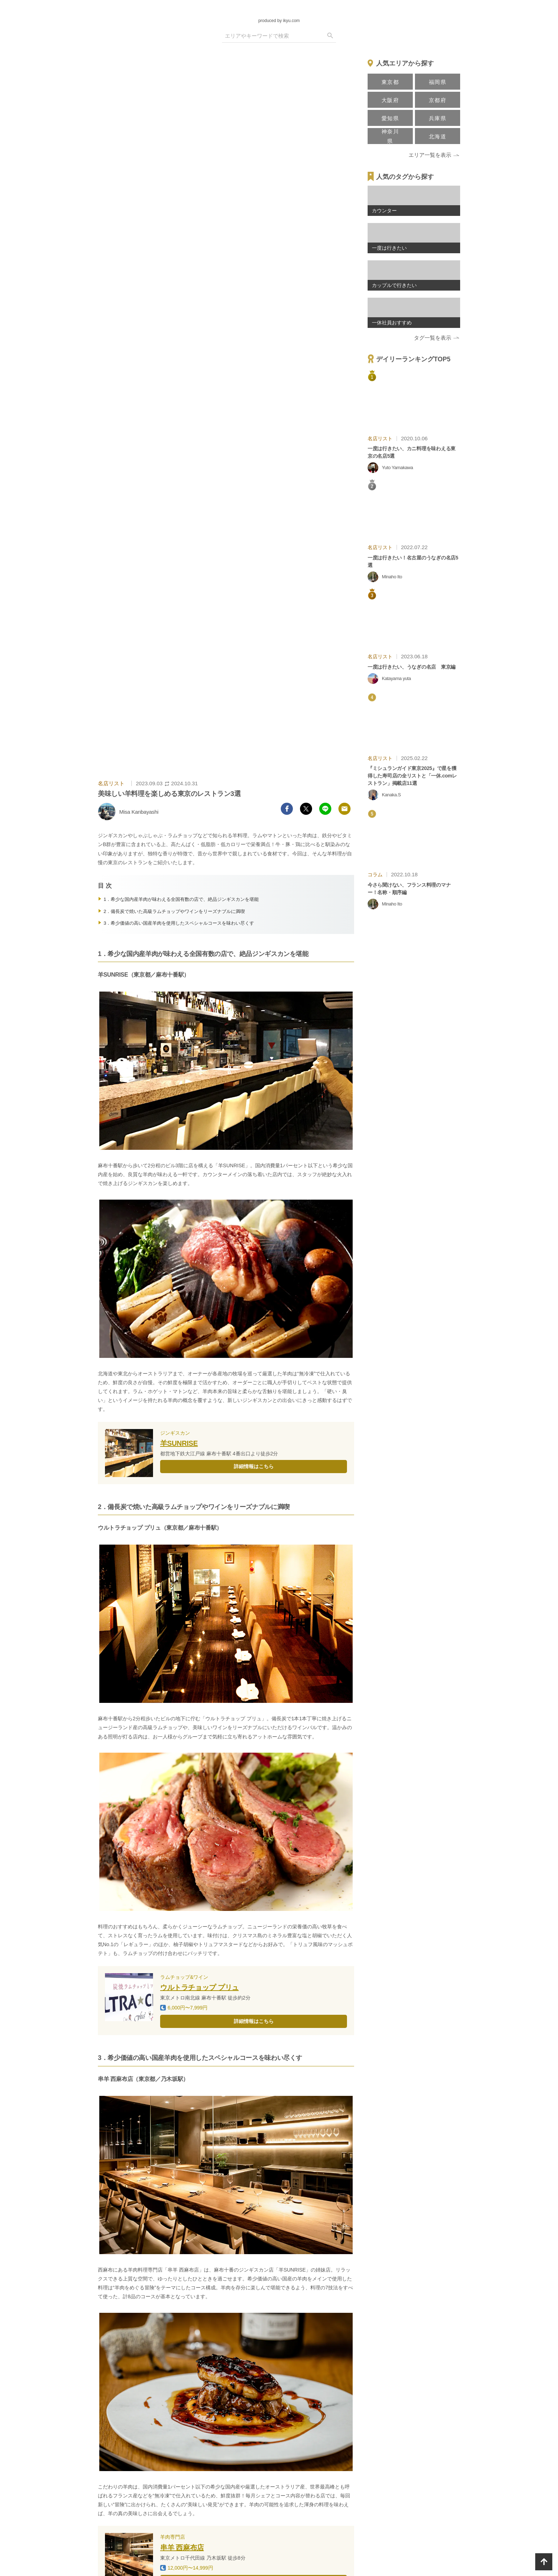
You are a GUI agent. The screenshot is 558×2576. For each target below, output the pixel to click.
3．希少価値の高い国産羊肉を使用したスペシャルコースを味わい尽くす (179, 923)
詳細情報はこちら (254, 1466)
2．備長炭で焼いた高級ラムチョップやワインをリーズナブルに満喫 (174, 911)
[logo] (279, 10)
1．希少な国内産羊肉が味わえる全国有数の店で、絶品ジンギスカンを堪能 (181, 899)
